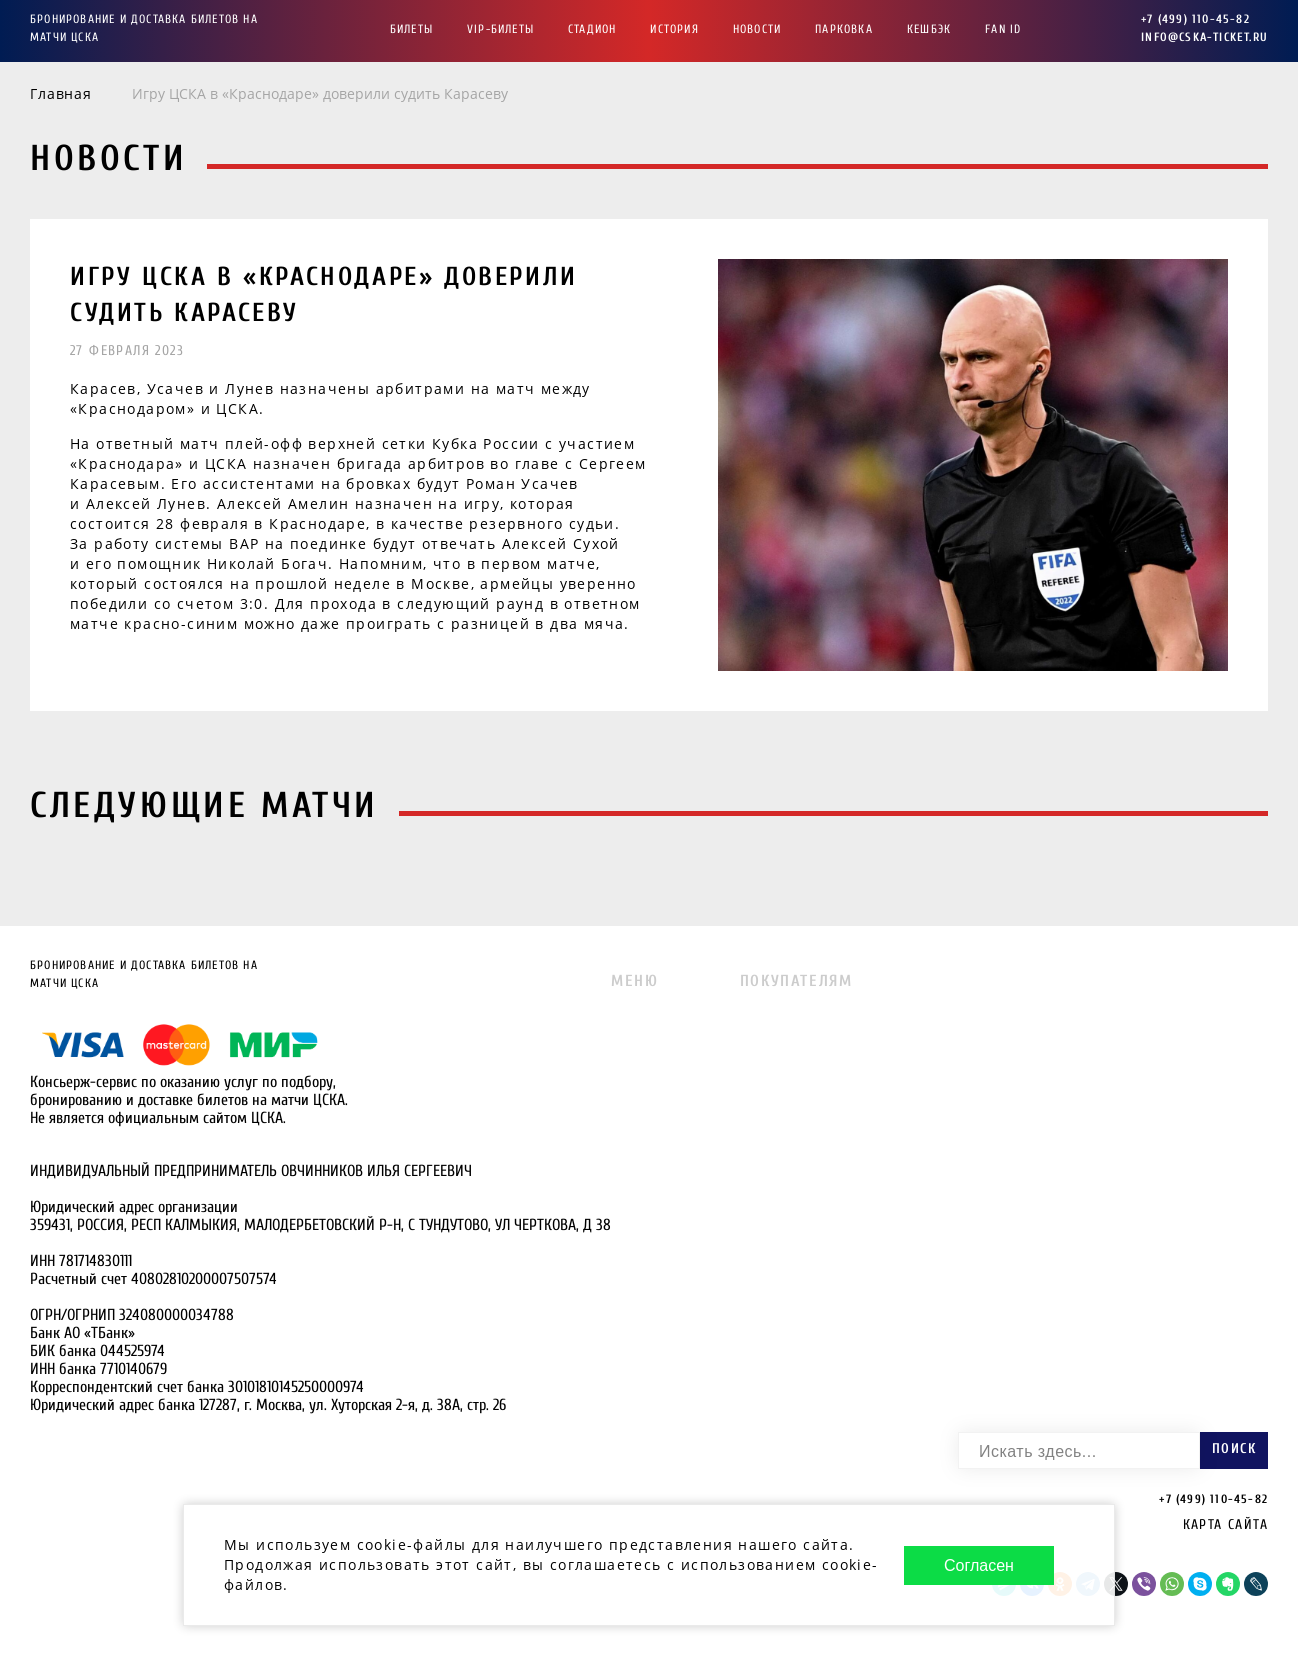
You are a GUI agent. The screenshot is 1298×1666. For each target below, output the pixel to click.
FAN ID (1003, 29)
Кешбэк (929, 29)
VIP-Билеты (500, 29)
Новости (757, 29)
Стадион (592, 29)
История (674, 29)
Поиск (1234, 1448)
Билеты (411, 29)
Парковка (844, 29)
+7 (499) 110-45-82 (1195, 19)
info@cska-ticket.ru (1204, 37)
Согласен (979, 1565)
